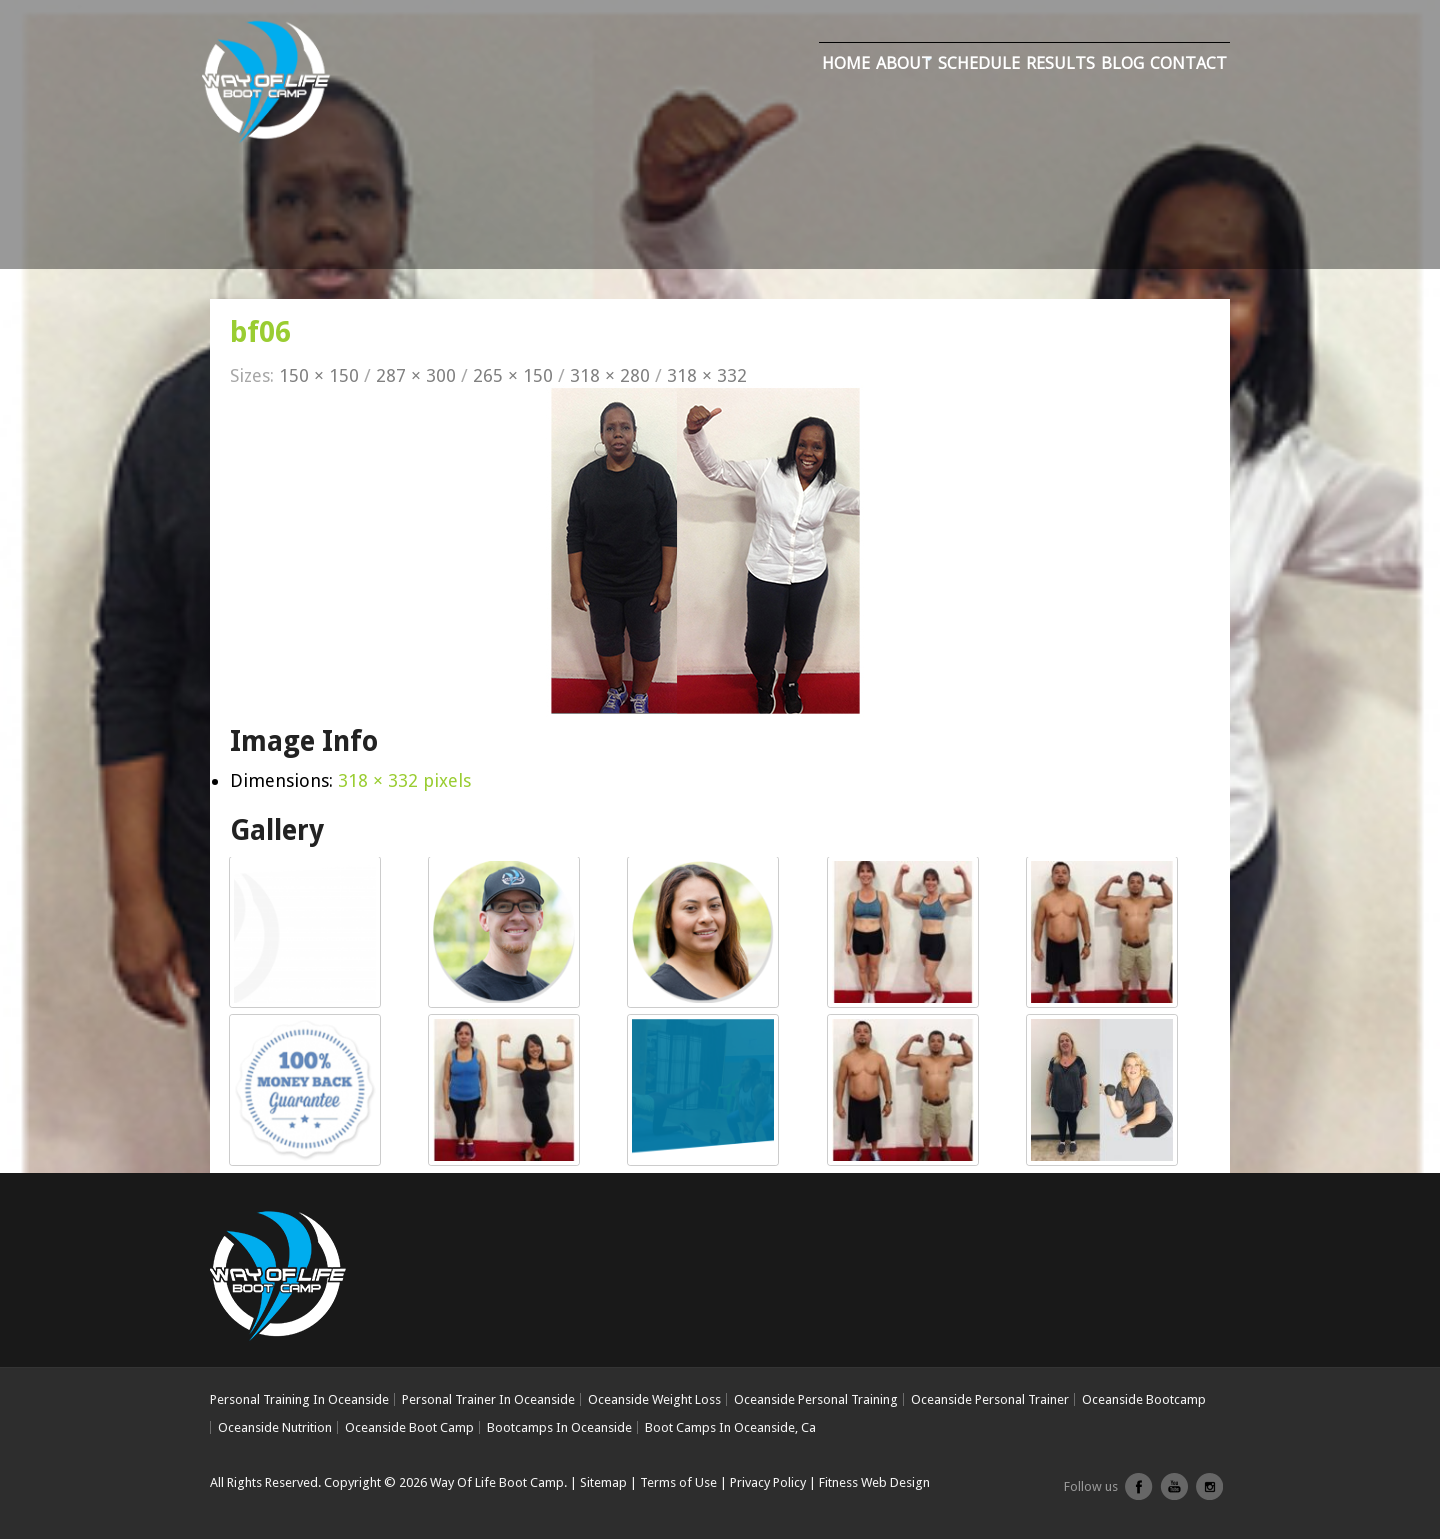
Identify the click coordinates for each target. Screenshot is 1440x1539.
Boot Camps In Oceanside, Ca (730, 1427)
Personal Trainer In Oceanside (488, 1399)
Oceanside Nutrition (275, 1427)
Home (846, 63)
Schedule (979, 63)
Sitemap (603, 1482)
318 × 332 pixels (404, 780)
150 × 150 (319, 375)
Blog (1122, 63)
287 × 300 (416, 375)
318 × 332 (707, 375)
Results (1060, 63)
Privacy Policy (768, 1482)
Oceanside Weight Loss (654, 1399)
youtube (1174, 1494)
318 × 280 (610, 375)
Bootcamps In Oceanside (559, 1427)
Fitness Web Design (874, 1482)
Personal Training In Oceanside (299, 1399)
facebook (1139, 1494)
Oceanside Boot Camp (409, 1427)
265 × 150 (513, 375)
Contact (1188, 63)
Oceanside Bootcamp (1144, 1399)
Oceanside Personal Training (816, 1399)
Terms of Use (678, 1482)
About (904, 63)
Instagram (1209, 1494)
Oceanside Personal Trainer (990, 1399)
